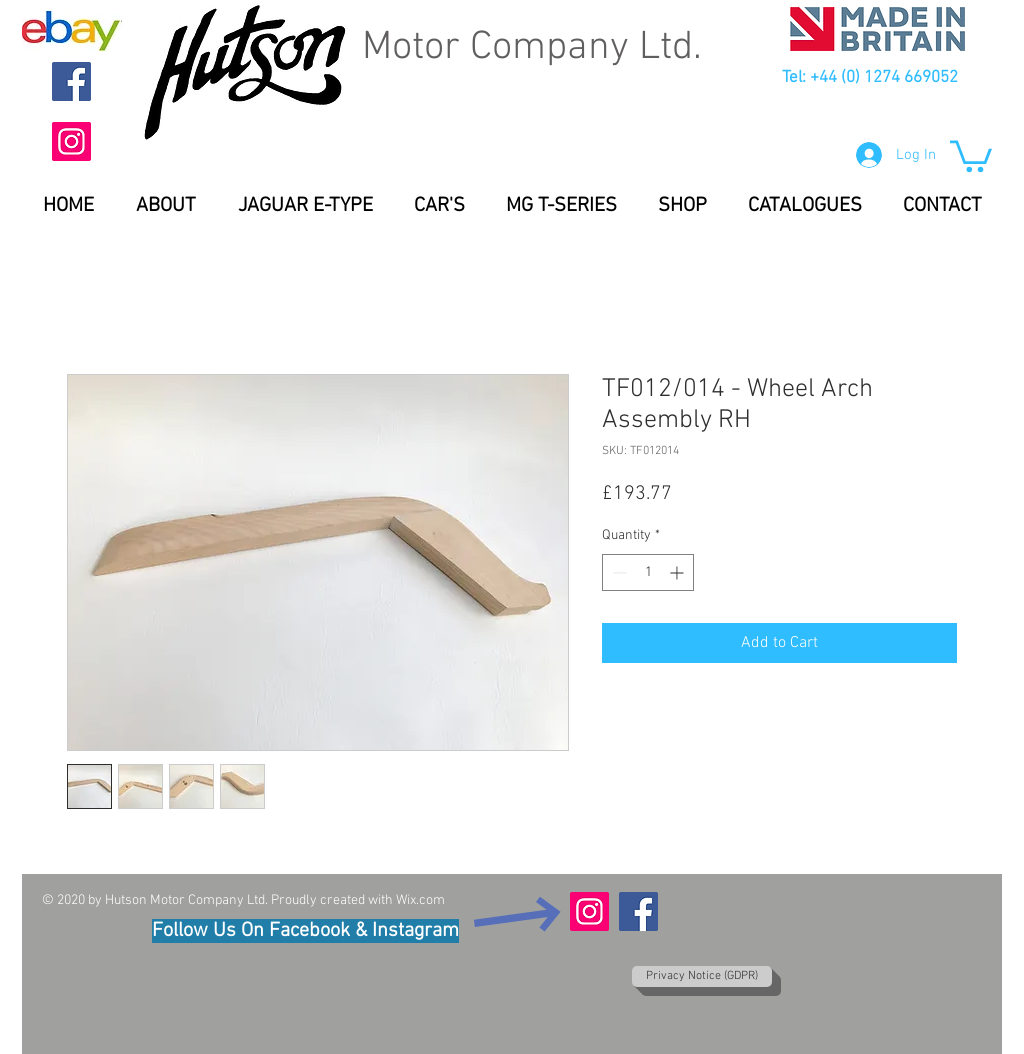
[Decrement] (617, 572)
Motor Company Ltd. (532, 48)
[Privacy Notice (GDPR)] (702, 976)
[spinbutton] (648, 572)
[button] (971, 154)
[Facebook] (71, 81)
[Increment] (678, 572)
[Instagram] (71, 141)
